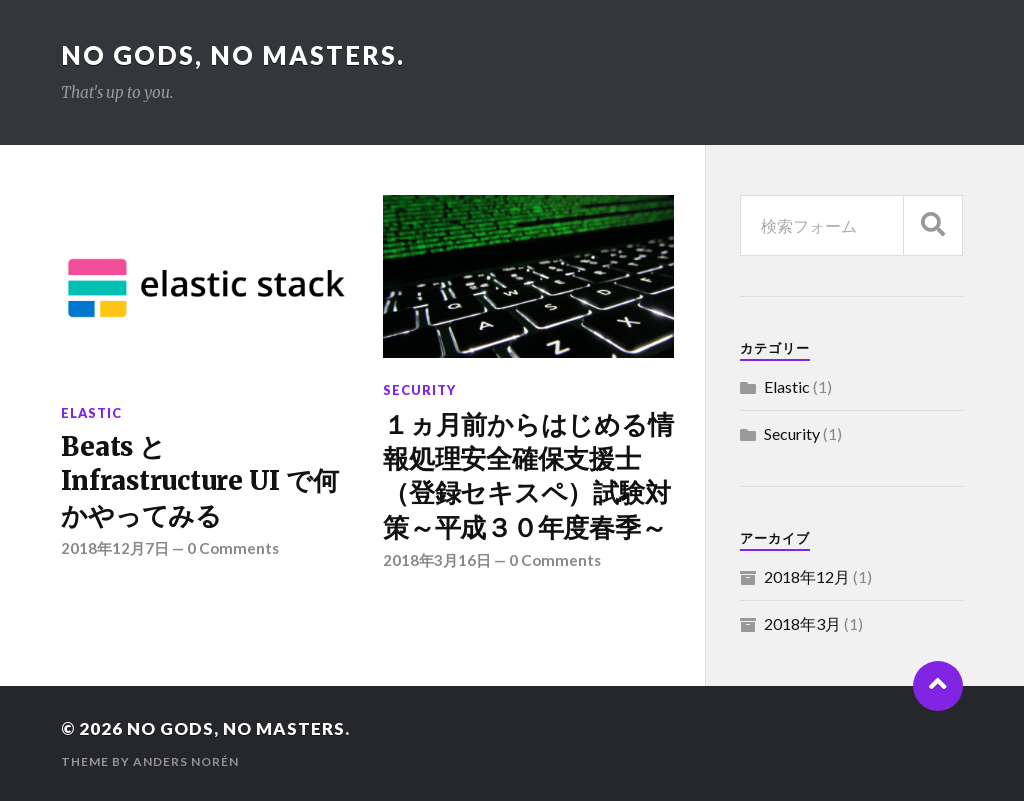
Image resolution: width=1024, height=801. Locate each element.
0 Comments (233, 548)
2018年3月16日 (437, 560)
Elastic (91, 413)
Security (419, 390)
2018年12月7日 (115, 548)
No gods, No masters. (233, 55)
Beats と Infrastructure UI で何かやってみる (199, 481)
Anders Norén (186, 761)
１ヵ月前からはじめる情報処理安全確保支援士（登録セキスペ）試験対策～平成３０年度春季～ (528, 476)
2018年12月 (807, 576)
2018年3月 (802, 623)
